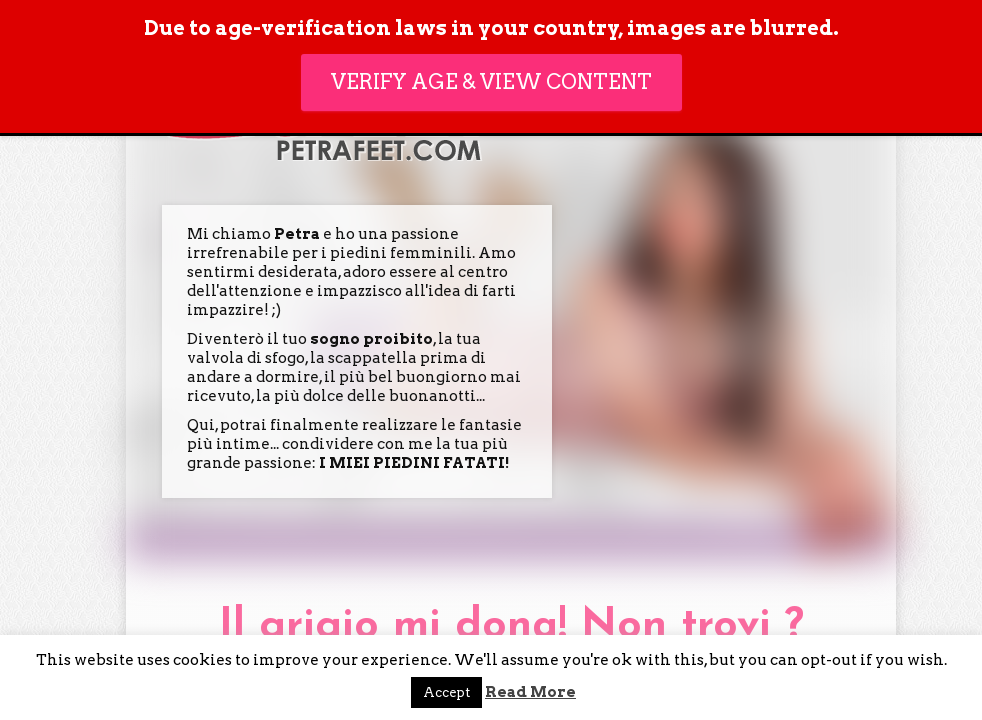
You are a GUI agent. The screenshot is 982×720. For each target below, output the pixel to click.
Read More (530, 692)
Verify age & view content (491, 82)
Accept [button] (446, 692)
